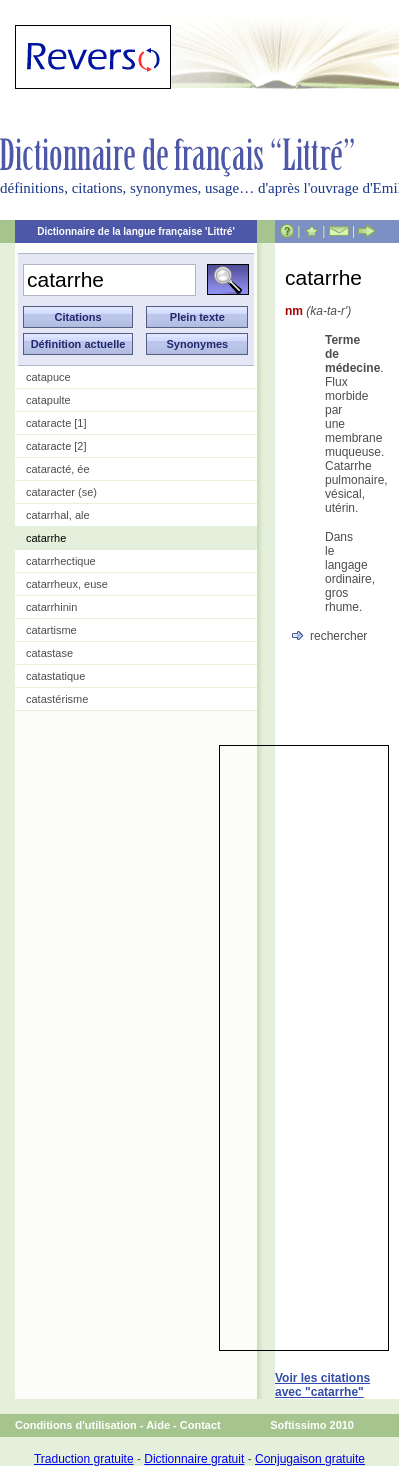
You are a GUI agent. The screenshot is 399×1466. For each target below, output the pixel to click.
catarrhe (46, 538)
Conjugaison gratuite (310, 1459)
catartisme (51, 630)
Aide (158, 1425)
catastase (49, 653)
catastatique (55, 676)
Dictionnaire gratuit (194, 1459)
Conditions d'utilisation (76, 1425)
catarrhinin (51, 607)
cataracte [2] (56, 446)
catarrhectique (61, 561)
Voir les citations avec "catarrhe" (322, 1385)
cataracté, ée (58, 469)
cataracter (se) (61, 492)
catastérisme (57, 699)
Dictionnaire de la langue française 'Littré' (136, 231)
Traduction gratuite (84, 1459)
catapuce (48, 377)
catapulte (48, 400)
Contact (200, 1425)
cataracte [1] (56, 423)
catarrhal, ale (58, 515)
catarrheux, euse (67, 584)
